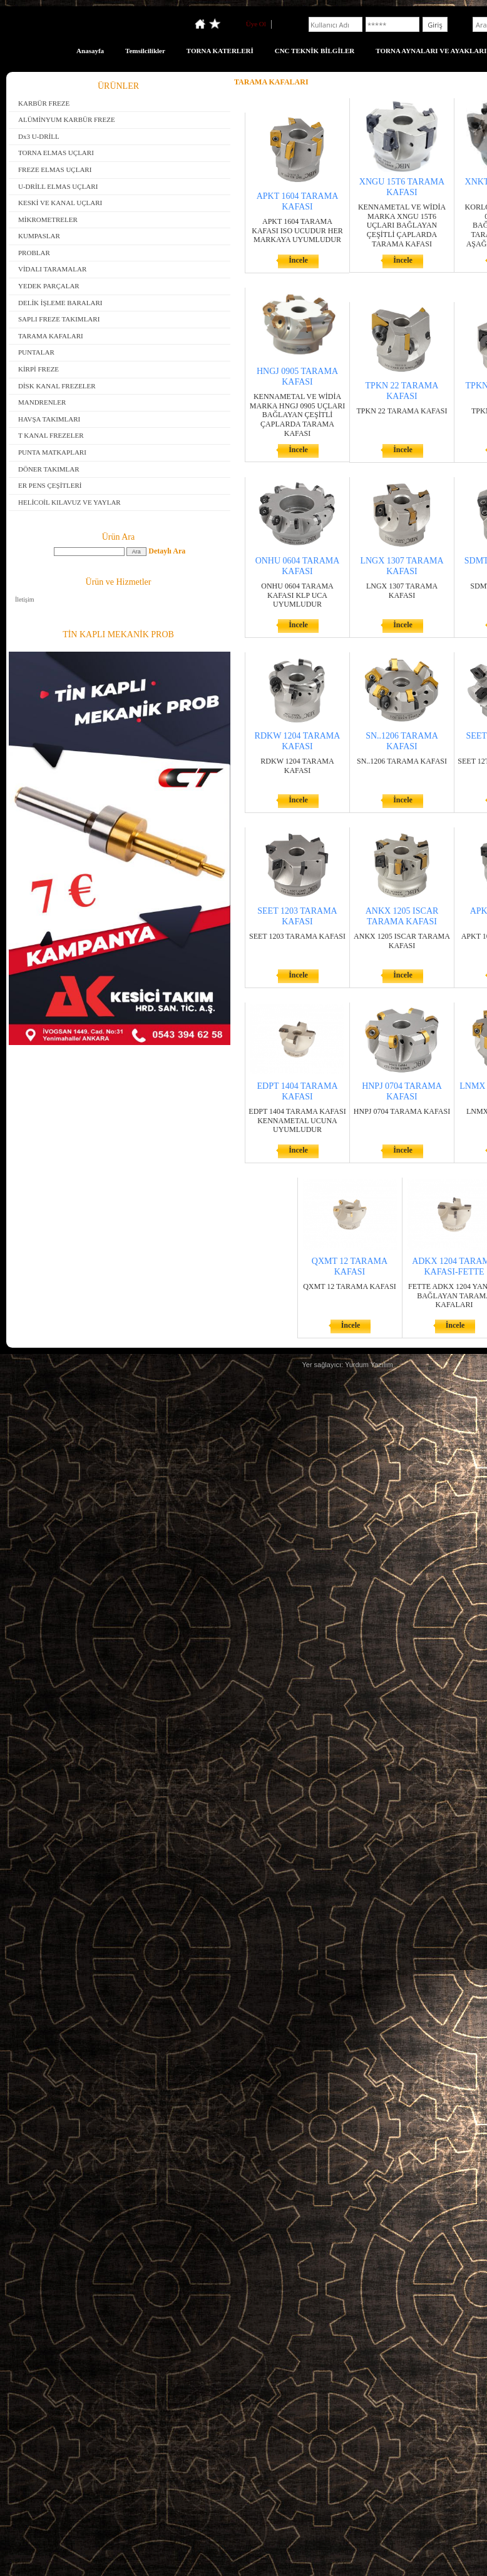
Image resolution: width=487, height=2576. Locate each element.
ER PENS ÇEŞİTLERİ (49, 485)
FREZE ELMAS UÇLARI (54, 169)
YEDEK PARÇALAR (48, 286)
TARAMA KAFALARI (50, 336)
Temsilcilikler (145, 50)
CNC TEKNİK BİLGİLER (315, 50)
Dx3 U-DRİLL (38, 136)
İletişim (24, 599)
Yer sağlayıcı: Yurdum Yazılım (347, 1364)
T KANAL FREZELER (51, 435)
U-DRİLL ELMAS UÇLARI (58, 186)
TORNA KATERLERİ (220, 50)
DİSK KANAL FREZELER (57, 386)
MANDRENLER (42, 402)
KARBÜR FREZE (43, 103)
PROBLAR (34, 252)
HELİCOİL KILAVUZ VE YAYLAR (69, 502)
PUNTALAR (36, 352)
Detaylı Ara (166, 551)
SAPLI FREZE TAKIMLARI (59, 319)
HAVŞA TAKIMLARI (49, 419)
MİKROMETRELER (48, 219)
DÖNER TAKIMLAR (48, 469)
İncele (298, 260)
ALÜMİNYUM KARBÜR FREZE (66, 119)
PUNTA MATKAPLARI (52, 452)
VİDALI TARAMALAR (52, 269)
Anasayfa (90, 50)
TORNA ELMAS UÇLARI (56, 152)
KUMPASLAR (39, 236)
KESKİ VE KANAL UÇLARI (60, 202)
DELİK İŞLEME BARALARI (60, 302)
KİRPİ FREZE (38, 369)
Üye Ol (256, 24)
